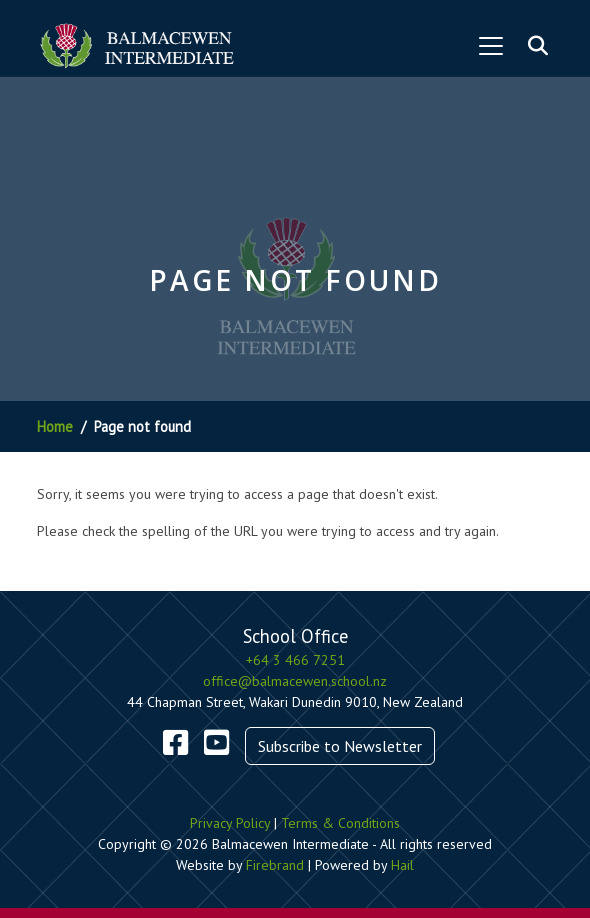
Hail (402, 865)
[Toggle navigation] (491, 46)
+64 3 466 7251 (295, 660)
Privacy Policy (230, 823)
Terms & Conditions (340, 823)
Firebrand (275, 865)
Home (55, 426)
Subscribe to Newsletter (340, 746)
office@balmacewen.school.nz (295, 681)
